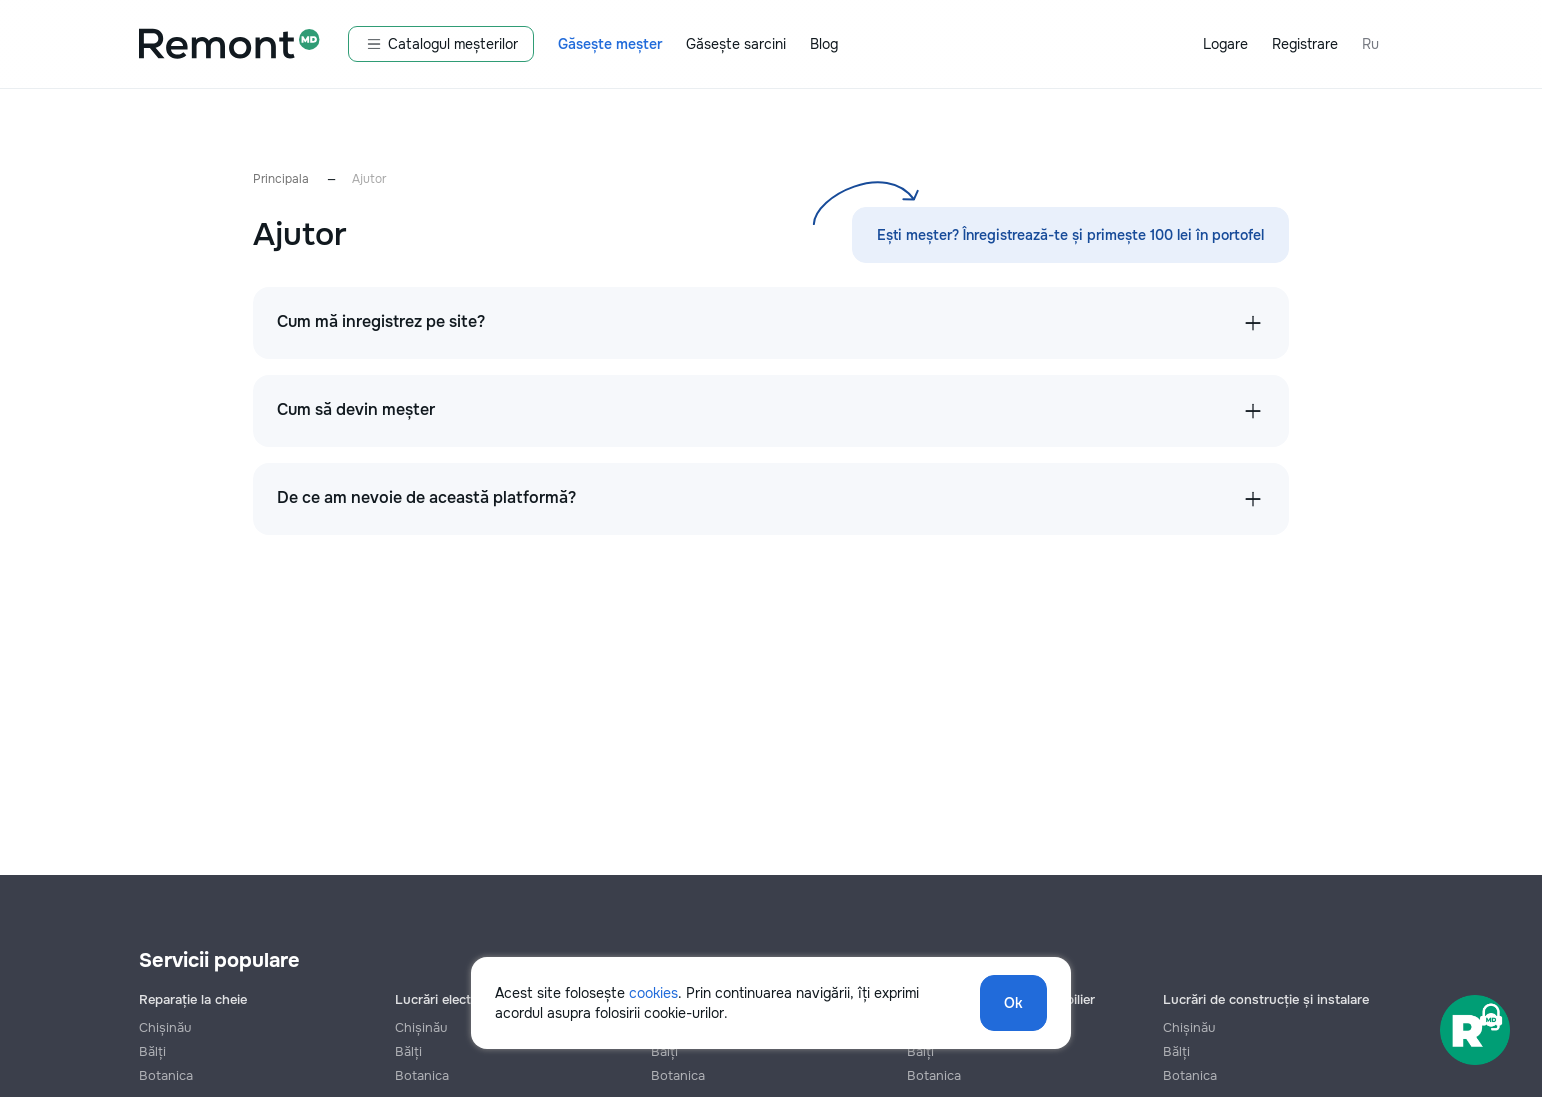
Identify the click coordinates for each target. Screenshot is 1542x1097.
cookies (653, 993)
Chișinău (165, 1027)
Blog (824, 44)
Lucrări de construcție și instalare (1266, 999)
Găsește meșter (610, 44)
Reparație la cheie (193, 999)
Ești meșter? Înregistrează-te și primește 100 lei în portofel (1070, 235)
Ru (1370, 44)
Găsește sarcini (736, 44)
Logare (1225, 44)
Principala (281, 179)
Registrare (1305, 44)
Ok (1013, 1003)
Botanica (166, 1075)
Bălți (152, 1051)
